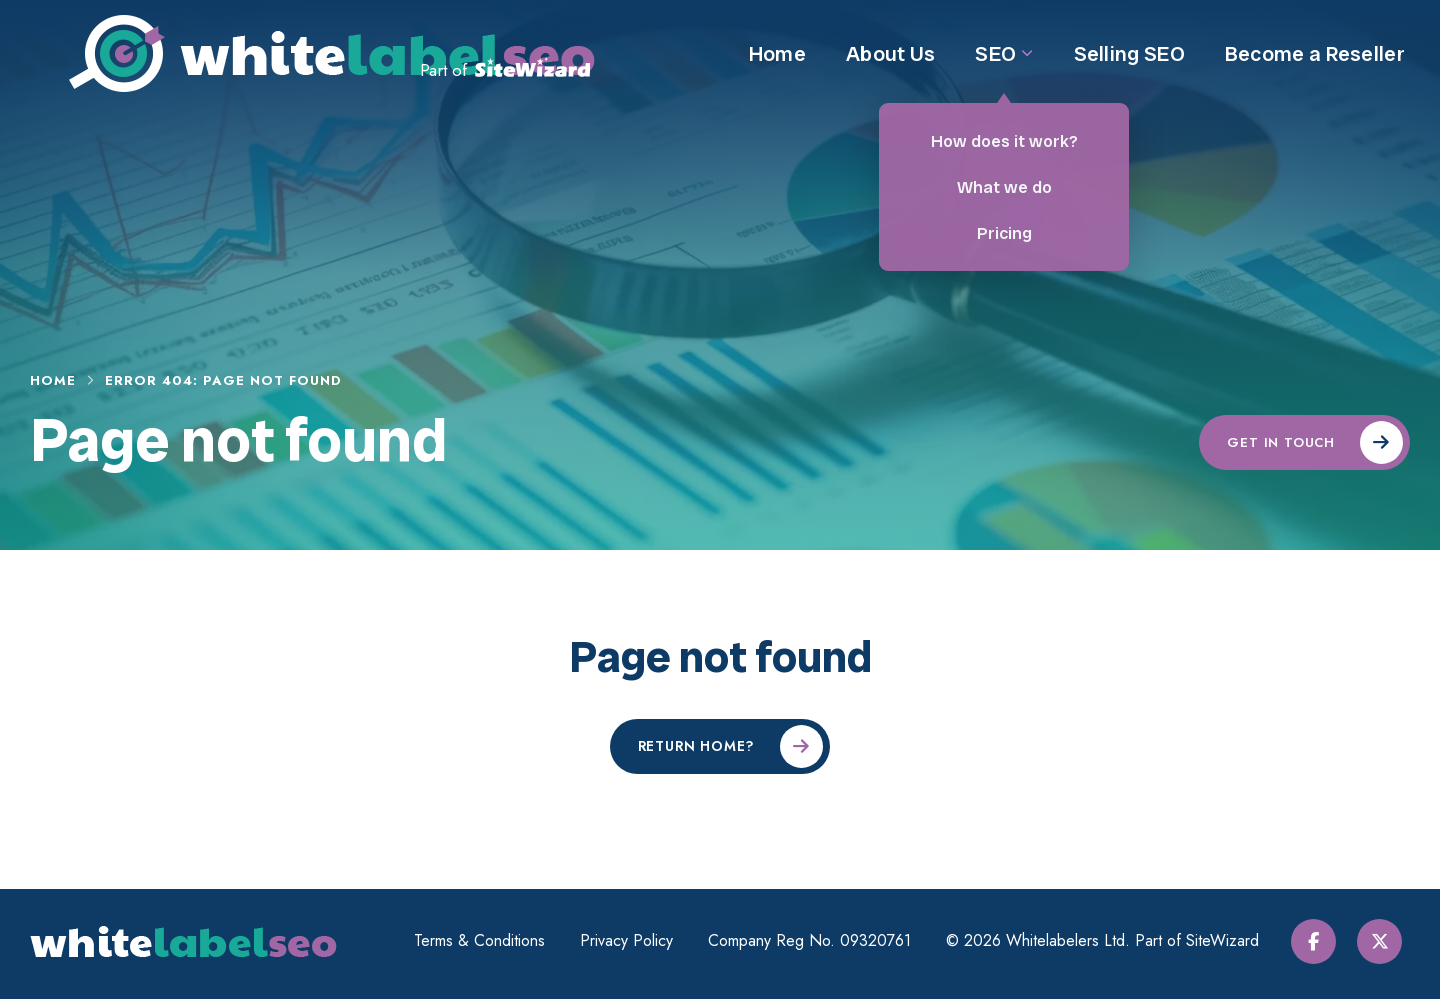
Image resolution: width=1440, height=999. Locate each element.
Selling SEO (1129, 68)
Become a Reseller (1315, 68)
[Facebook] (1324, 941)
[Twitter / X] (1387, 941)
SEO (1004, 68)
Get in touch (1281, 442)
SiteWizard (1228, 940)
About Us (890, 68)
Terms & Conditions (485, 941)
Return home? (697, 746)
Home (777, 68)
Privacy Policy (632, 941)
